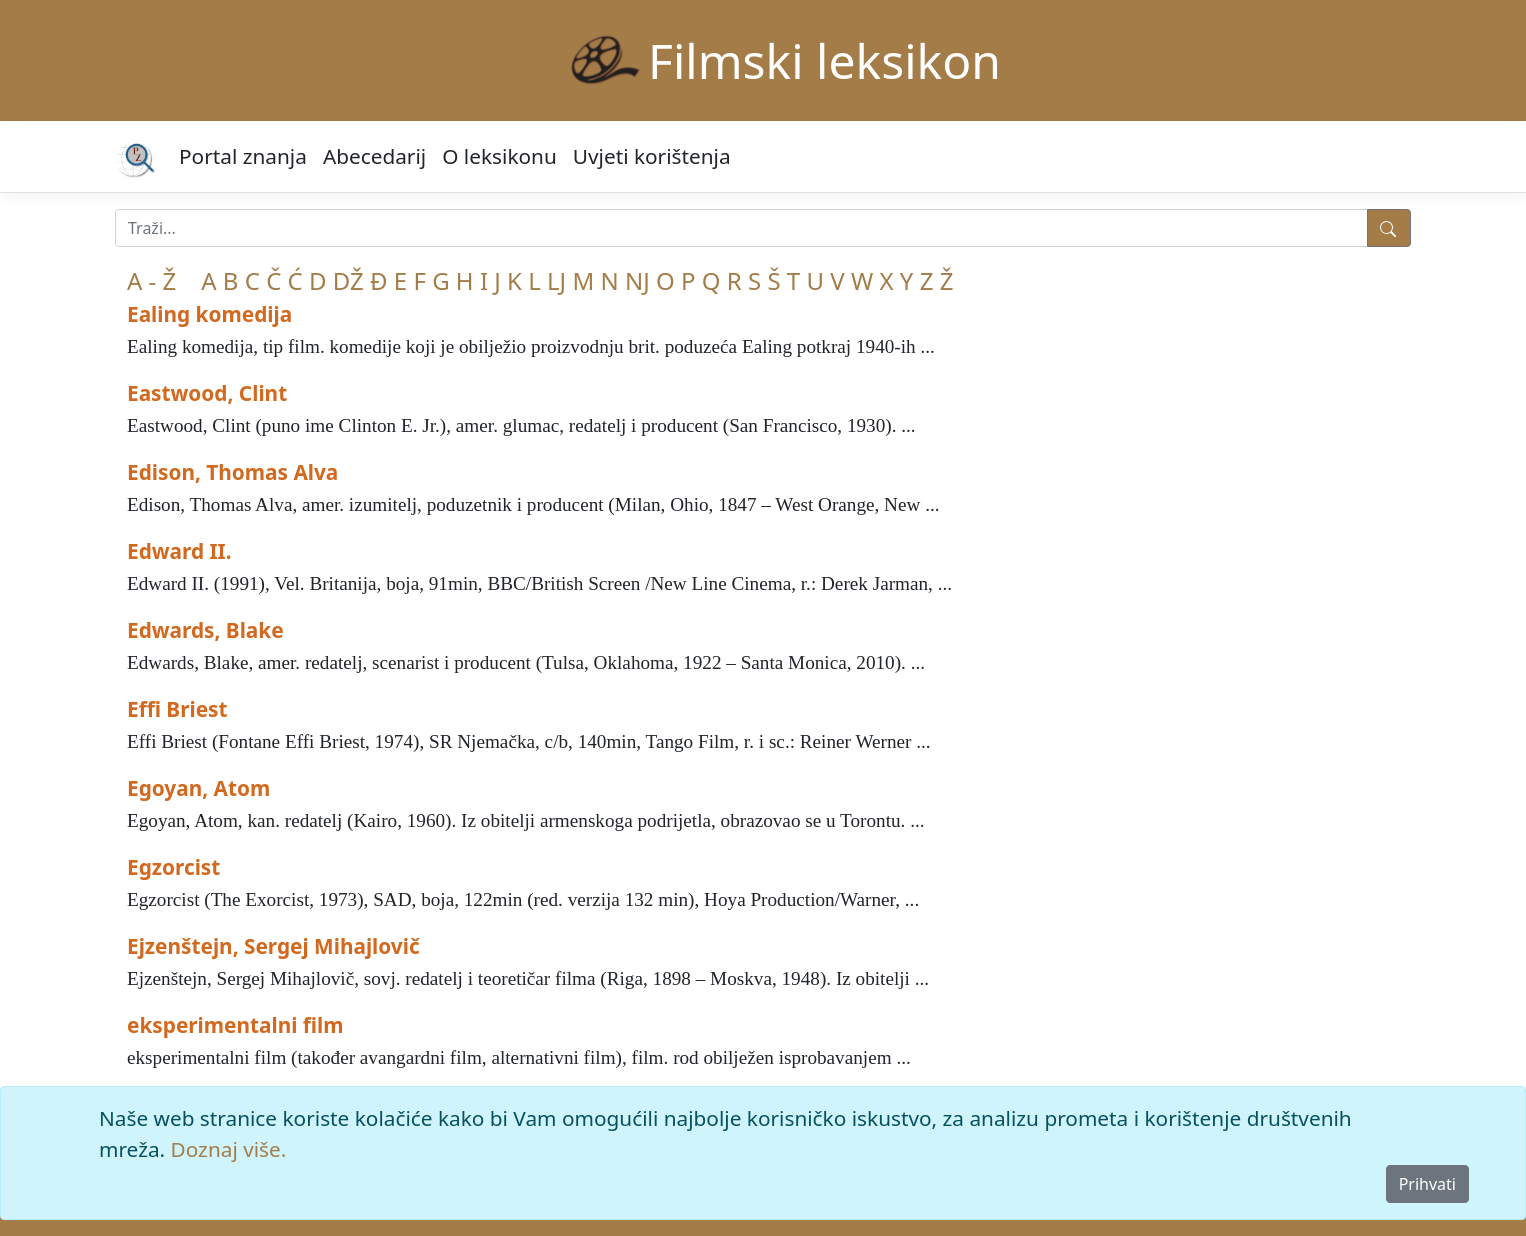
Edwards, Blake (205, 630)
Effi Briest (177, 709)
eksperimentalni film (235, 1025)
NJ (637, 280)
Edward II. (179, 551)
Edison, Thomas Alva (232, 472)
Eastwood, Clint (207, 393)
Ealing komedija (209, 314)
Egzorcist (173, 867)
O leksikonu (499, 156)
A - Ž (151, 280)
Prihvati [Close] (1427, 1184)
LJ (556, 280)
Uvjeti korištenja (652, 156)
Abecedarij (374, 156)
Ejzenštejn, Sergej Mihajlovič (273, 946)
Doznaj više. (229, 1149)
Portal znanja (243, 156)
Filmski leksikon (824, 60)
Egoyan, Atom (198, 788)
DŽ (348, 280)
